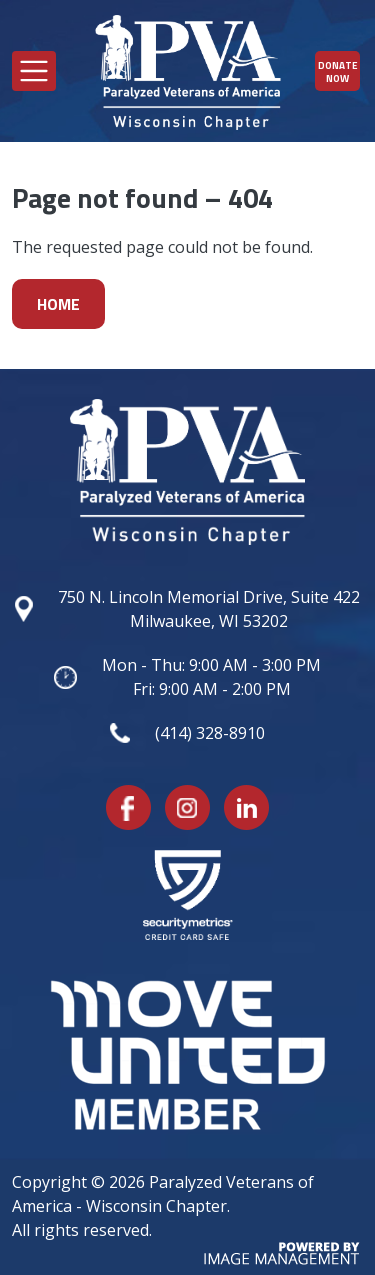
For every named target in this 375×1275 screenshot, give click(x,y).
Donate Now (338, 72)
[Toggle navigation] (34, 71)
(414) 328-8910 (210, 733)
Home (58, 304)
